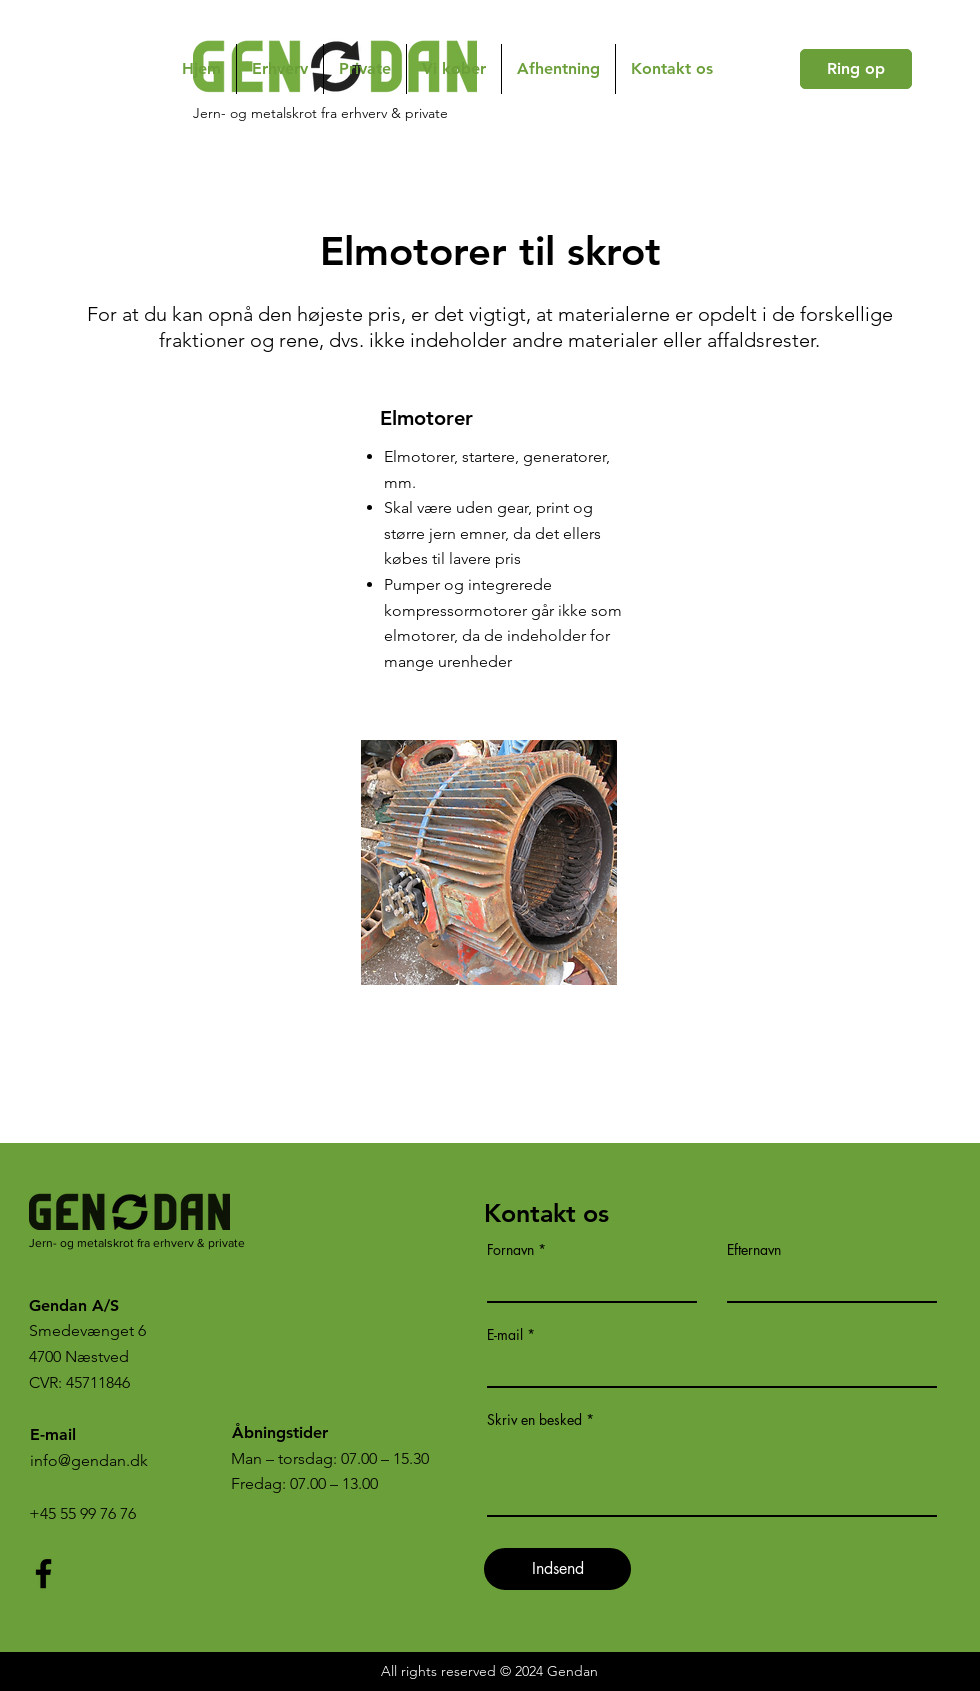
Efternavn (754, 1250)
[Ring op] (856, 69)
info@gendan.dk (89, 1460)
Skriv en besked (534, 1420)
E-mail (505, 1335)
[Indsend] (557, 1569)
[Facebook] (43, 1573)
